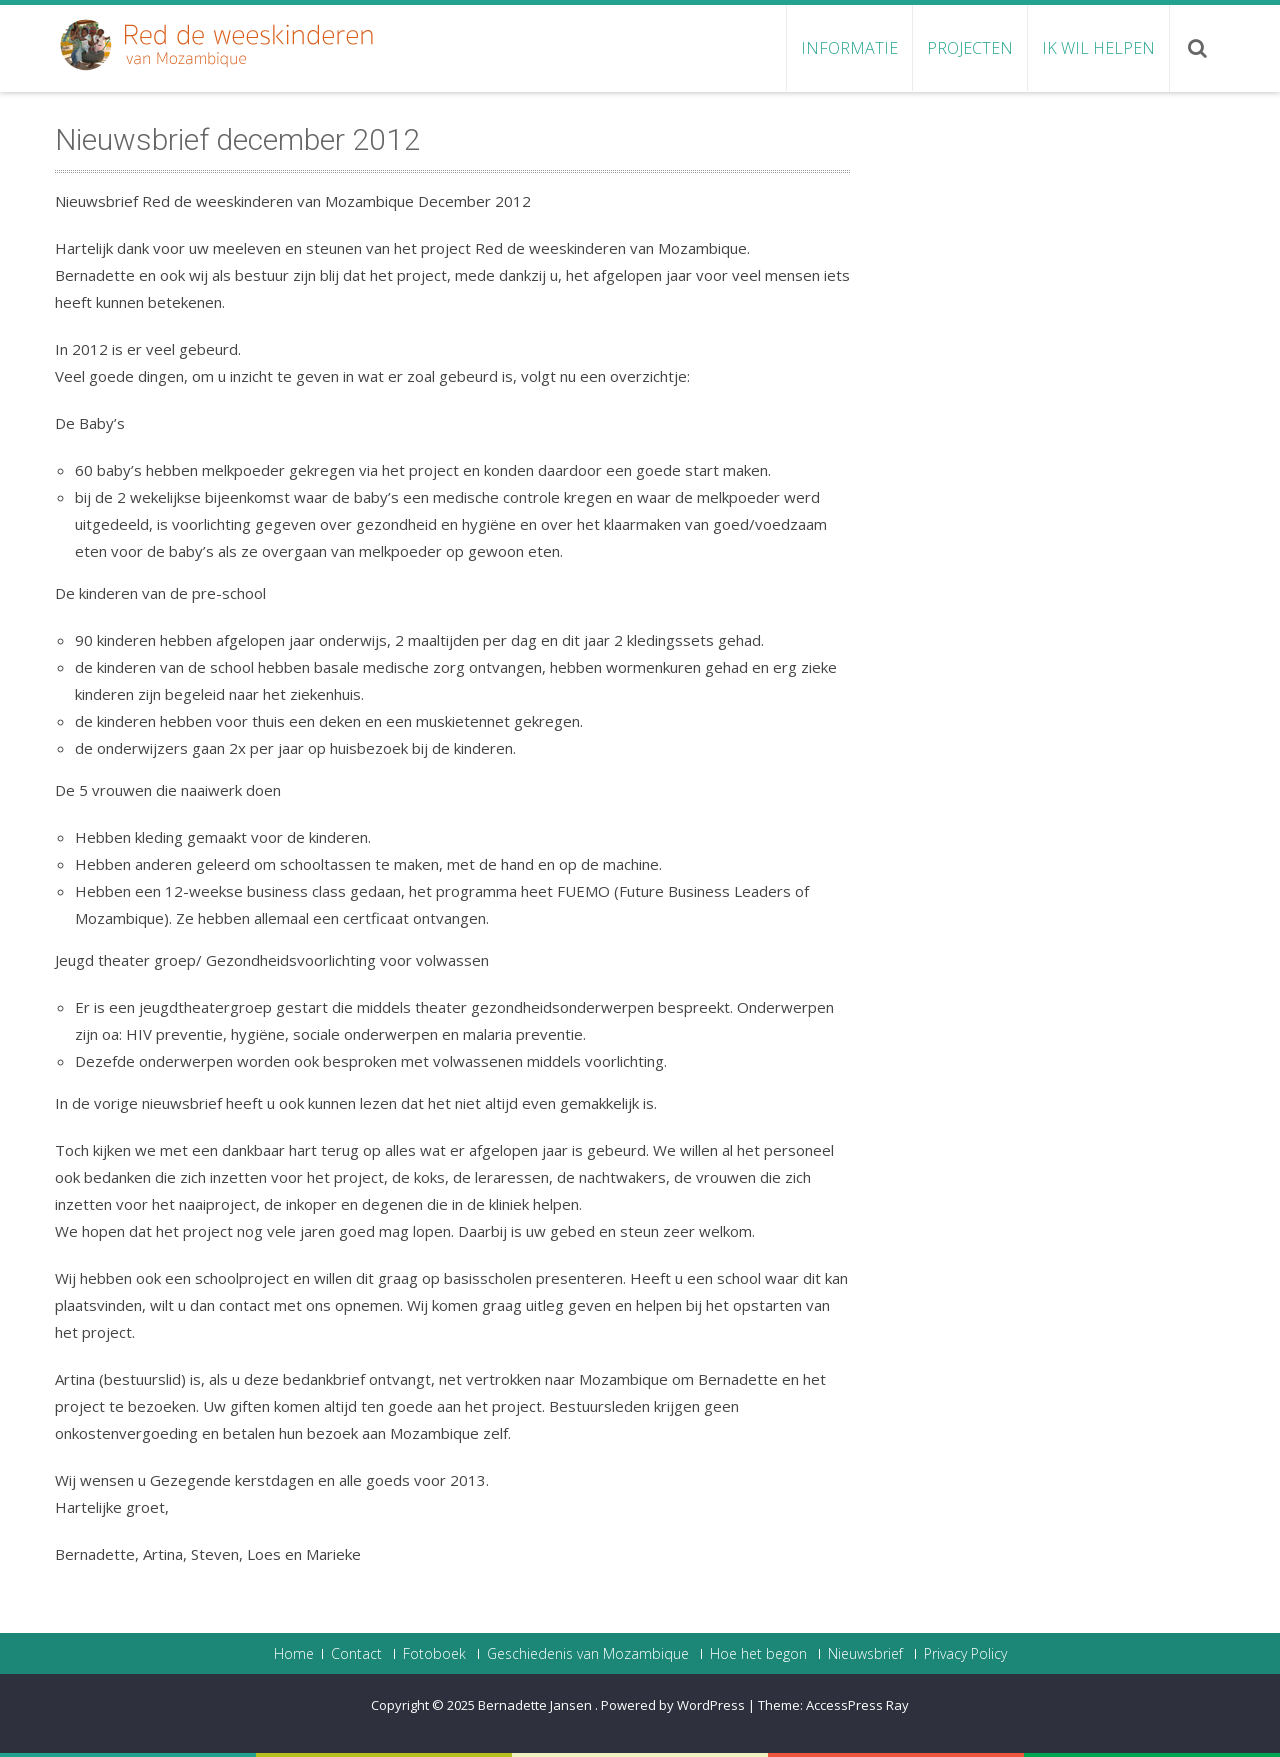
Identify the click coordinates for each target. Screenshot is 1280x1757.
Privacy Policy (965, 1654)
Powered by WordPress (673, 1705)
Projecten (970, 48)
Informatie (849, 48)
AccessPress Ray (857, 1705)
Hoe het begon (758, 1654)
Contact (356, 1654)
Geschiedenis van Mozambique (588, 1654)
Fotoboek (434, 1654)
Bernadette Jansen (536, 1705)
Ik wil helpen (1098, 48)
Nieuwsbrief (865, 1654)
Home (294, 1654)
